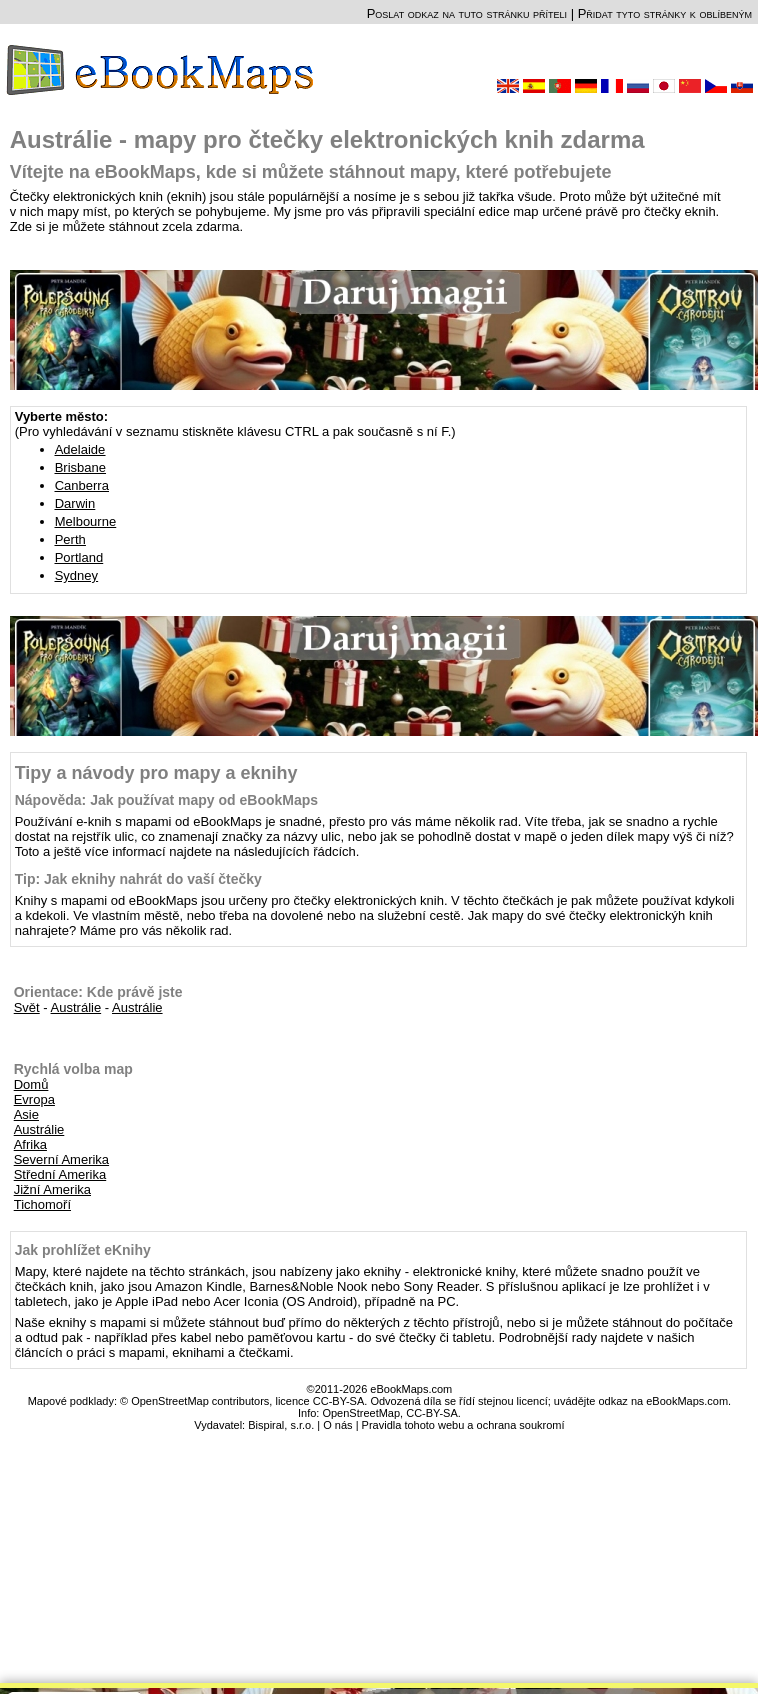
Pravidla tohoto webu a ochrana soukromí (463, 1425)
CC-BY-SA (432, 1413)
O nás (337, 1425)
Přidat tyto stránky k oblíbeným (665, 13)
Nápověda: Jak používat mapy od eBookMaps (166, 800)
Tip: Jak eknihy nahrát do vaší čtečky (138, 879)
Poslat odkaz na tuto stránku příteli (467, 13)
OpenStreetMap (361, 1413)
